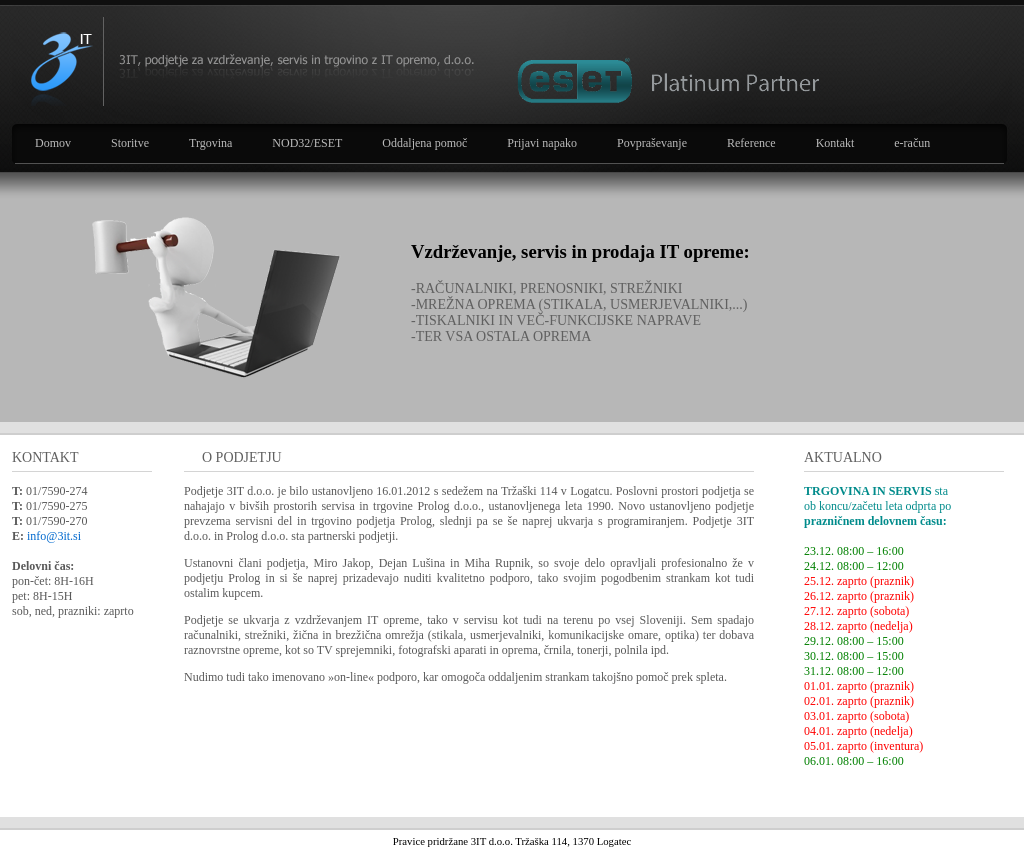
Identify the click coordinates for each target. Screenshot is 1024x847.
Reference (751, 143)
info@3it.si (54, 536)
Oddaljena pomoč (424, 143)
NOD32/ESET (307, 143)
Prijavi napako (542, 143)
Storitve (130, 143)
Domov (53, 143)
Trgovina (210, 143)
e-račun (912, 143)
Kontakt (835, 143)
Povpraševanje (652, 143)
